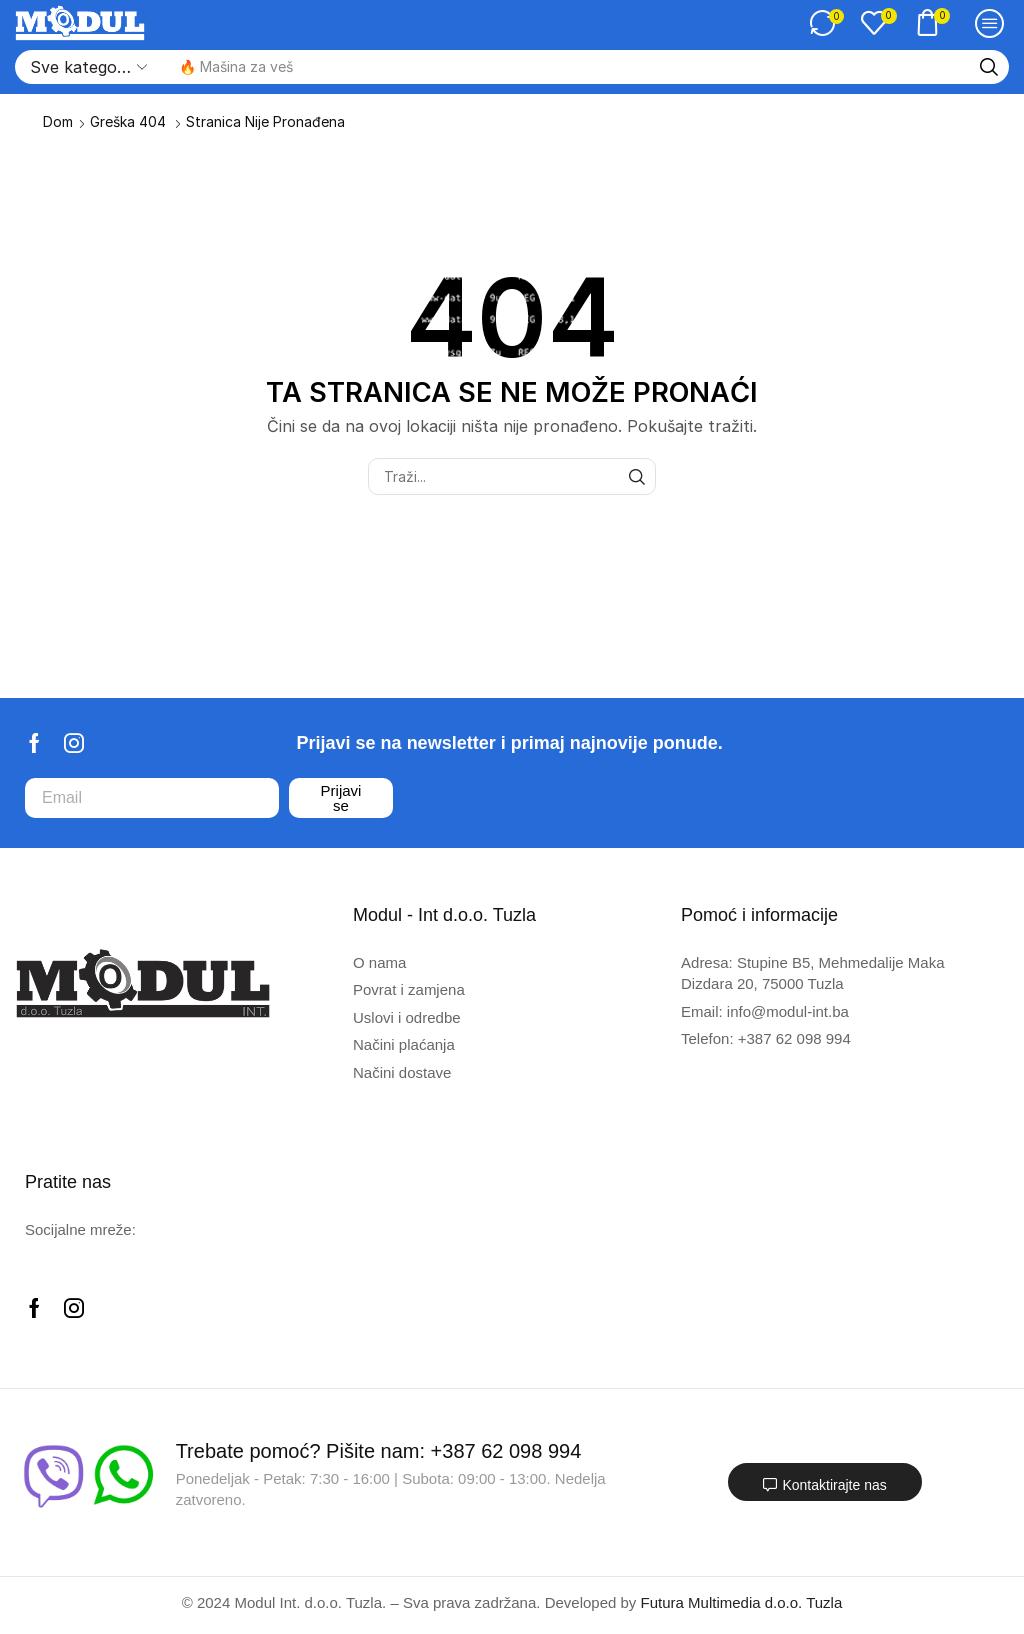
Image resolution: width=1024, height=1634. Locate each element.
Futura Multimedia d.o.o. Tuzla (742, 1602)
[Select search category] (87, 67)
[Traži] (989, 67)
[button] (827, 23)
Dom (58, 121)
